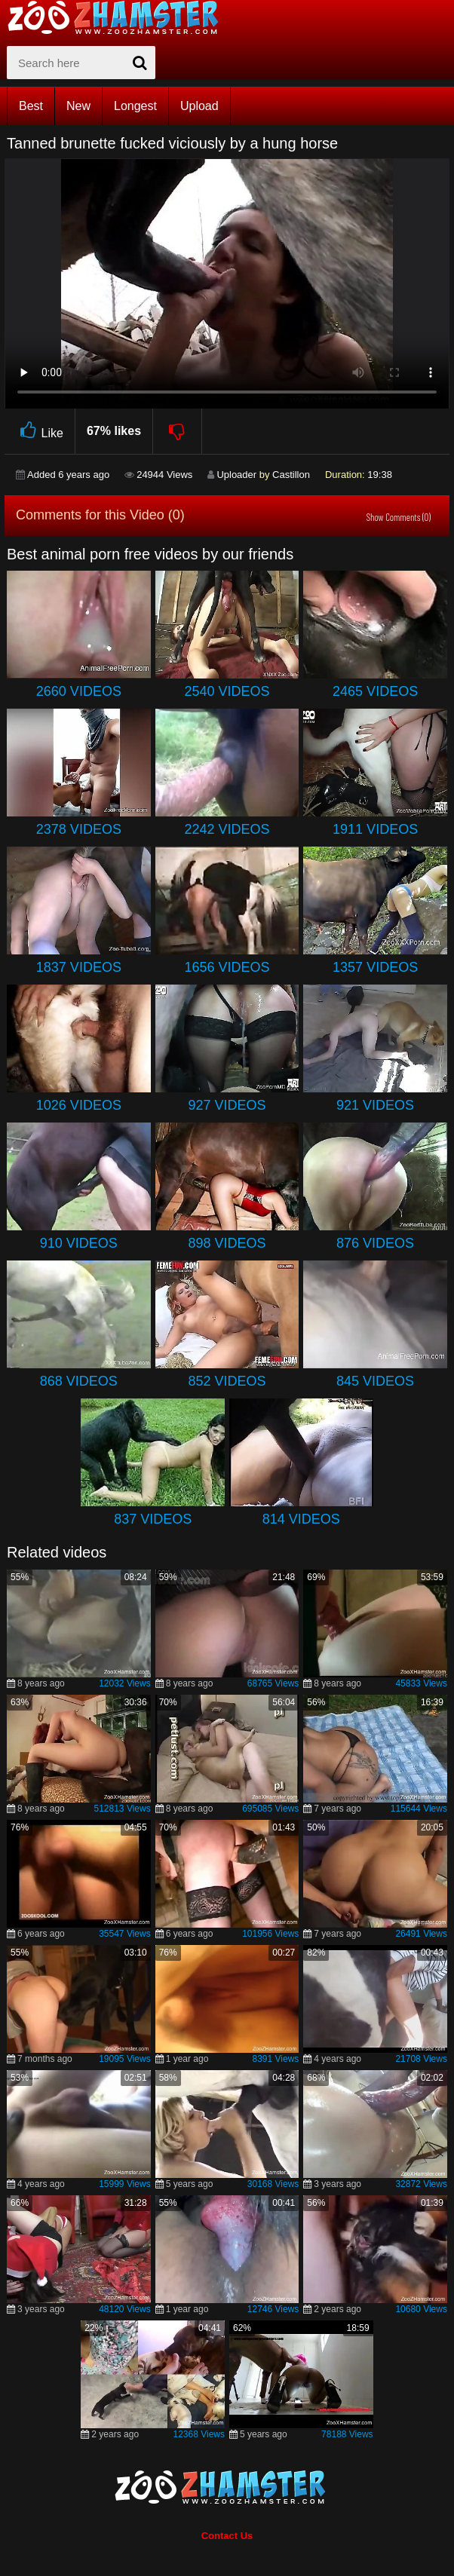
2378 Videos (78, 829)
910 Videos (79, 1243)
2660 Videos (78, 691)
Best (31, 106)
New (78, 106)
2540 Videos (226, 691)
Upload (199, 106)
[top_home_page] (120, 17)
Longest (135, 106)
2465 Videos (375, 691)
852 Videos (226, 1381)
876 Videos (375, 1243)
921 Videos (375, 1105)
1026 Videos (78, 1105)
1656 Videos (226, 967)
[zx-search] (81, 62)
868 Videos (79, 1381)
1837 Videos (78, 967)
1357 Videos (375, 967)
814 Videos (301, 1519)
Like (39, 431)
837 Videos (153, 1519)
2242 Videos (226, 829)
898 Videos (226, 1243)
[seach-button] (140, 62)
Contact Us (227, 2535)
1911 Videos (375, 829)
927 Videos (226, 1105)
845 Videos (375, 1381)
